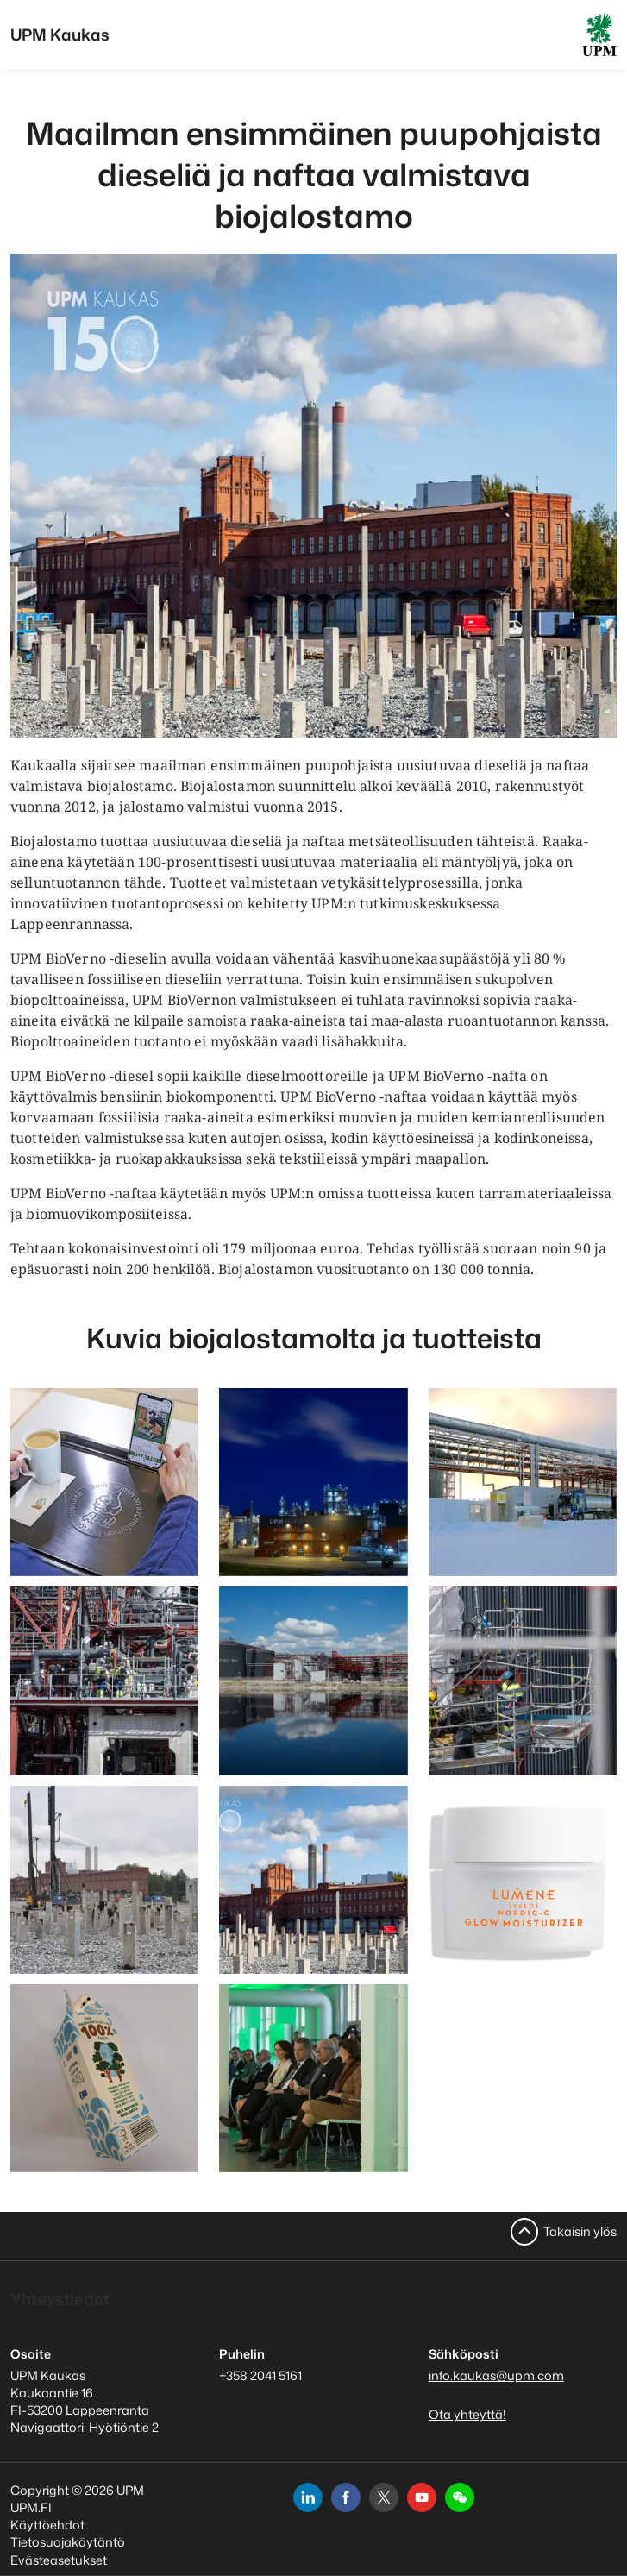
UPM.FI (31, 2507)
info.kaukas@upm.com (496, 2375)
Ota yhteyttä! (467, 2414)
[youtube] (421, 2497)
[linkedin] (308, 2497)
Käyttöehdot (47, 2525)
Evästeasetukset (58, 2560)
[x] (383, 2497)
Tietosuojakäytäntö (67, 2542)
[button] (459, 2497)
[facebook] (346, 2497)
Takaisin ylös (580, 2231)
